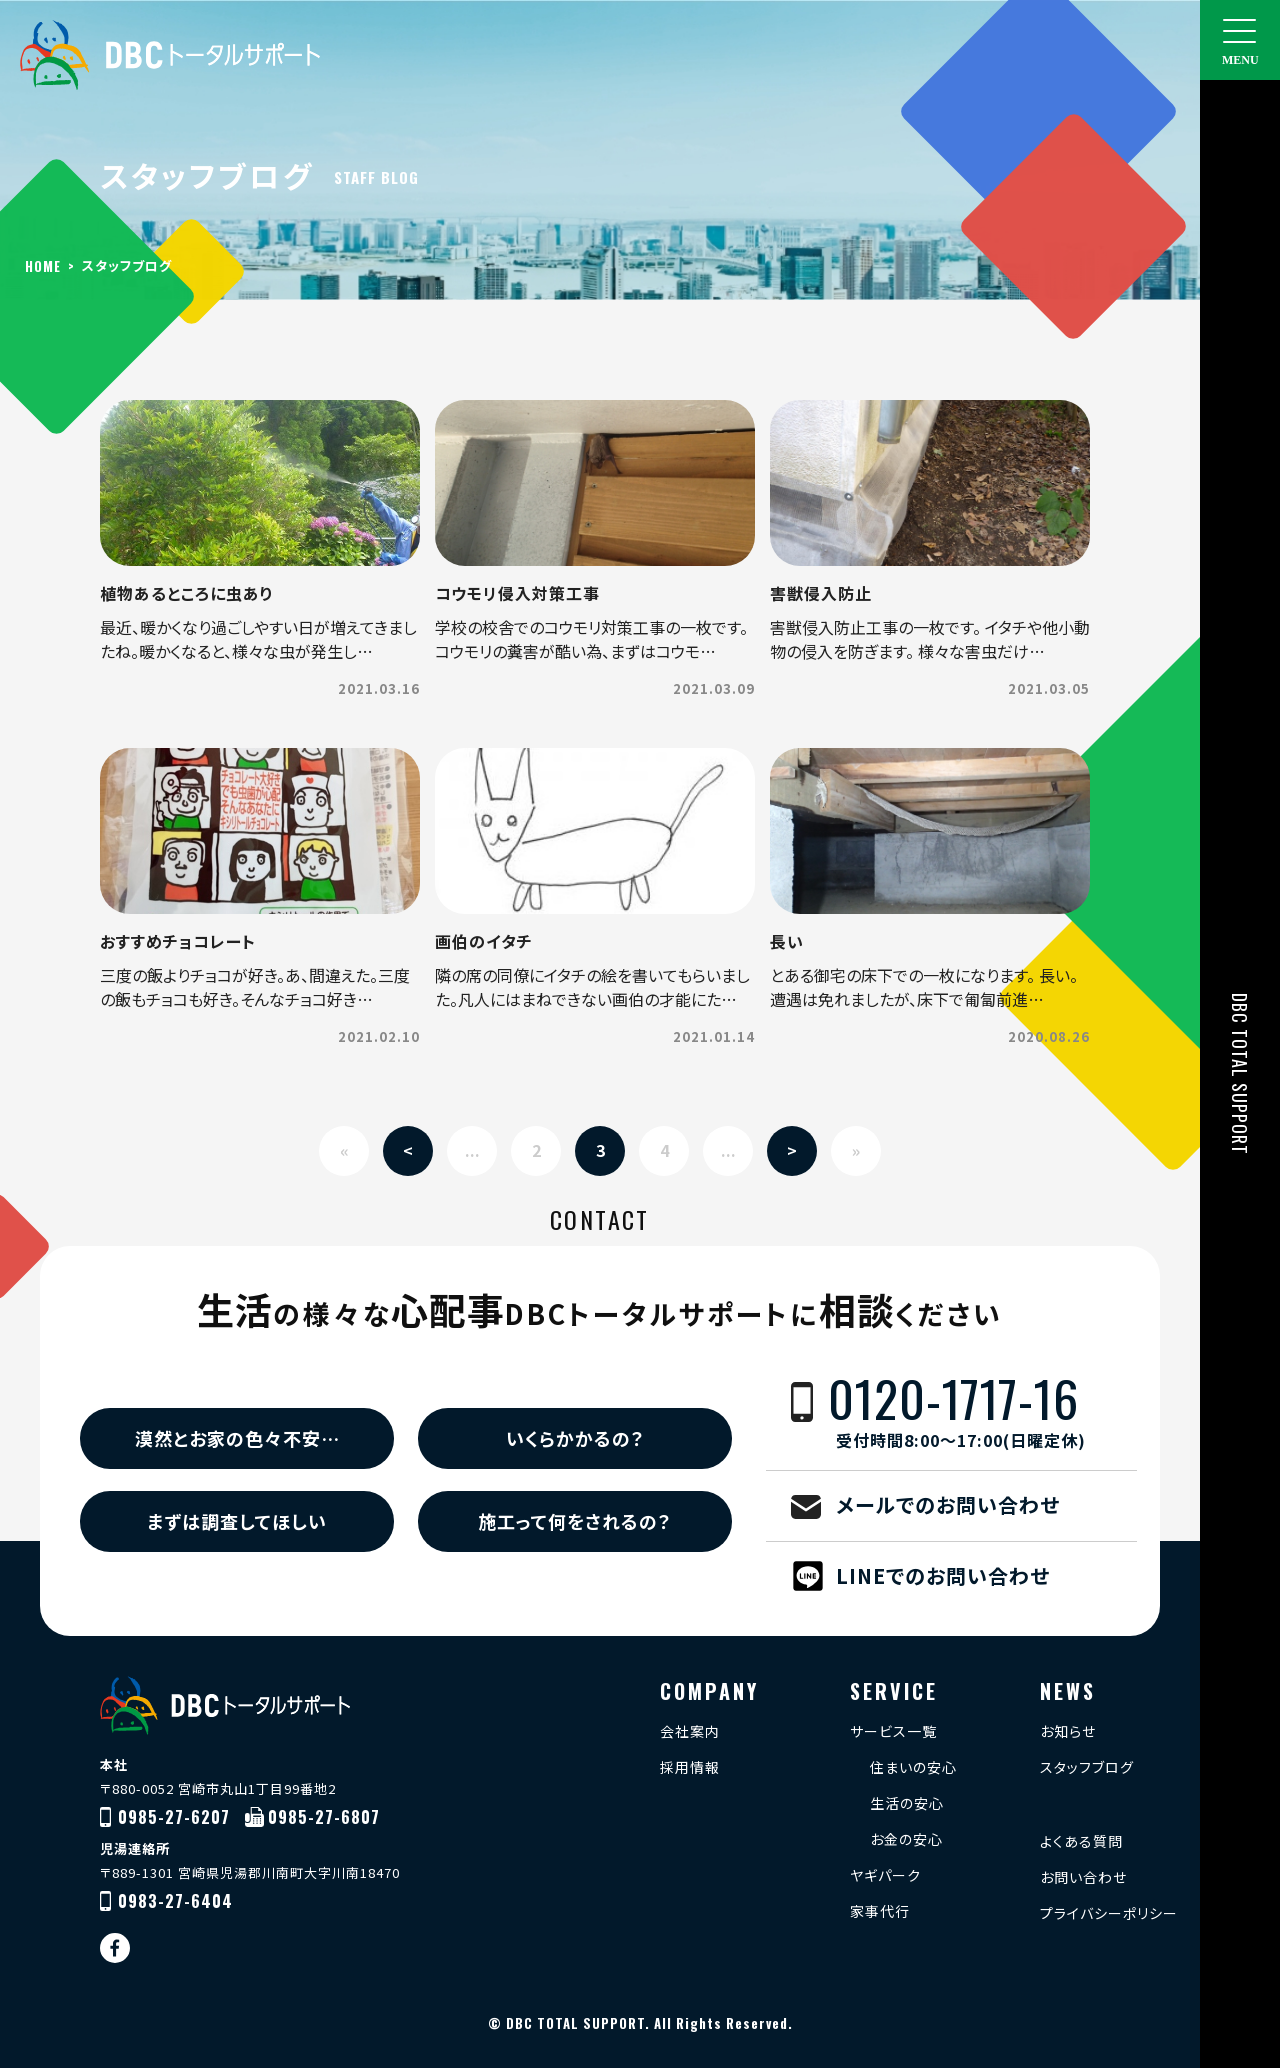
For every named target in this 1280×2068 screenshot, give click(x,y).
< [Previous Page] (408, 1150)
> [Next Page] (792, 1150)
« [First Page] (344, 1150)
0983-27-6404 (175, 1901)
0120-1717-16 (982, 1412)
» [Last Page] (856, 1150)
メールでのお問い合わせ (948, 1504)
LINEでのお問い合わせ (943, 1575)
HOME (43, 266)
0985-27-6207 (174, 1817)
